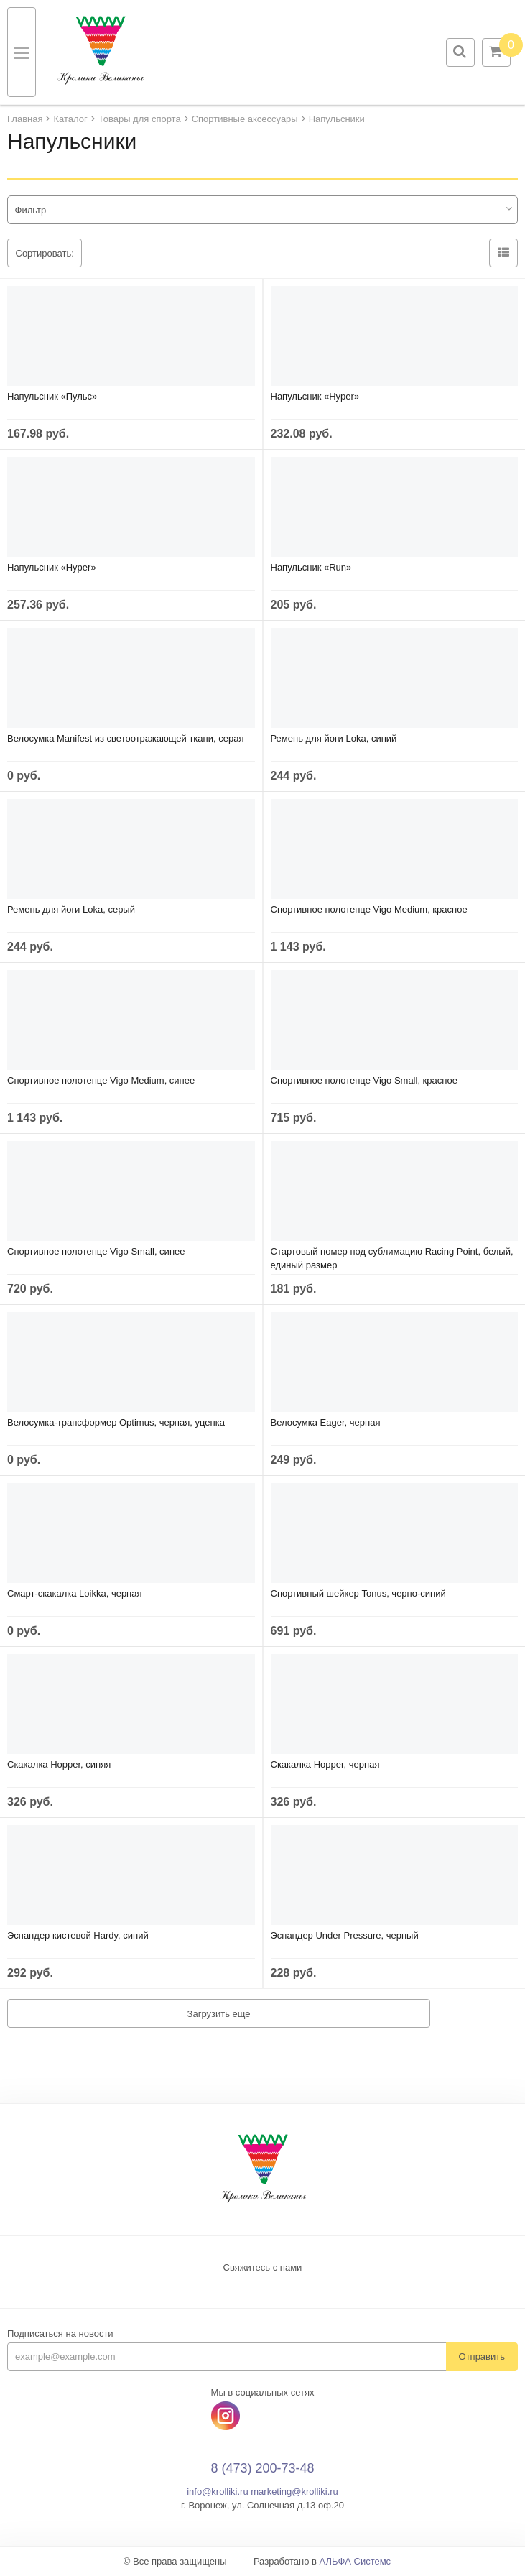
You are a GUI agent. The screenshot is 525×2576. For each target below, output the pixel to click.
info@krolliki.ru (217, 2491)
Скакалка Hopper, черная (325, 1764)
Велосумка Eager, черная (326, 1422)
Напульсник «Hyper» (315, 396)
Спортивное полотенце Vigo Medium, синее (101, 1080)
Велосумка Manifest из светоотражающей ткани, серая (125, 738)
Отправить (482, 2356)
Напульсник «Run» (311, 567)
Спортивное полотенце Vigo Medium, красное (369, 909)
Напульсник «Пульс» (52, 396)
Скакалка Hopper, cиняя (59, 1764)
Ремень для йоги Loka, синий (334, 738)
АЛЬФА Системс (355, 2561)
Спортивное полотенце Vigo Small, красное (364, 1080)
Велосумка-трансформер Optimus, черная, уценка (116, 1422)
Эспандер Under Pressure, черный (345, 1935)
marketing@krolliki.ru (294, 2491)
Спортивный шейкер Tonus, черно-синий (358, 1593)
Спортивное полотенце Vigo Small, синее (96, 1251)
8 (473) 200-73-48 (262, 2468)
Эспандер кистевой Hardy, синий (78, 1935)
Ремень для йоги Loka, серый (71, 909)
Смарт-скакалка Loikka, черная (74, 1593)
